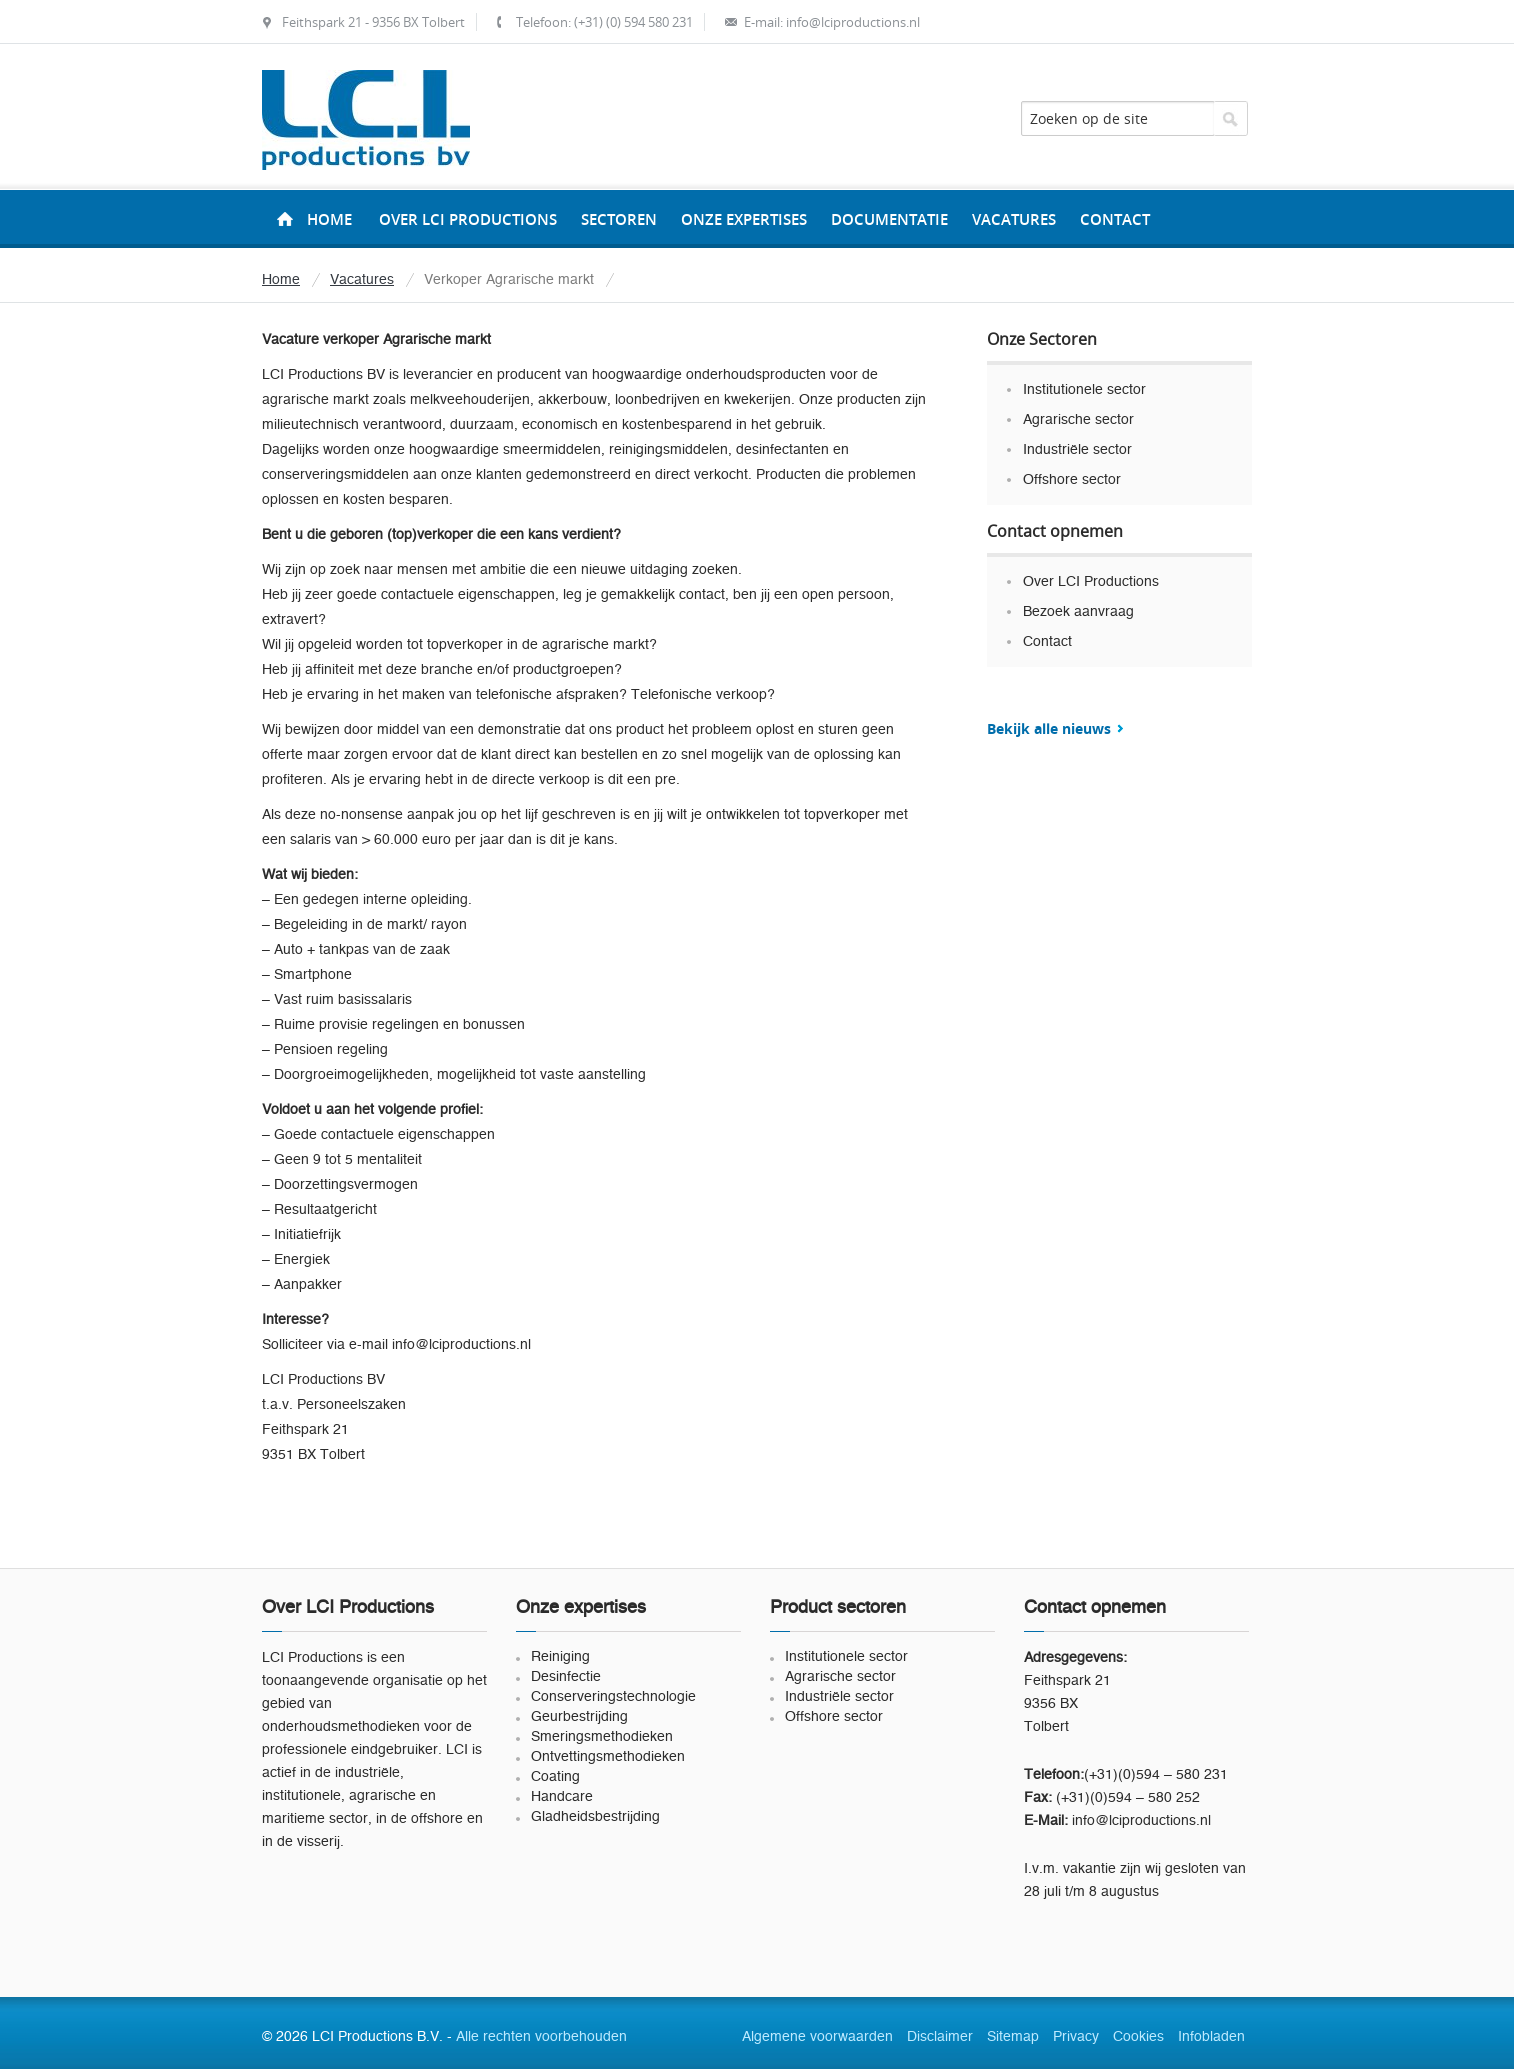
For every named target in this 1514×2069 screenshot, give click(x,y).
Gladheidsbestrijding (595, 1817)
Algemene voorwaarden (817, 2037)
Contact (1047, 642)
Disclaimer (940, 2037)
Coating (555, 1777)
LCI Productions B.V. (366, 120)
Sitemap (1013, 2037)
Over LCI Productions (1091, 582)
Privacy (1076, 2037)
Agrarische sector (1078, 420)
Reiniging (560, 1657)
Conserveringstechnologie (613, 1697)
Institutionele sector (1084, 390)
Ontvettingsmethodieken (608, 1757)
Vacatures (362, 280)
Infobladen (1211, 2037)
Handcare (562, 1797)
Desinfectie (566, 1677)
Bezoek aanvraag (1078, 612)
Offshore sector (1072, 480)
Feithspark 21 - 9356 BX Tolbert (373, 22)
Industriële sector (1077, 450)
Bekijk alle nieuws (1049, 728)
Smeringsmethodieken (602, 1737)
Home (329, 219)
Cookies (1138, 2037)
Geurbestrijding (579, 1717)
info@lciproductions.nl (853, 22)
